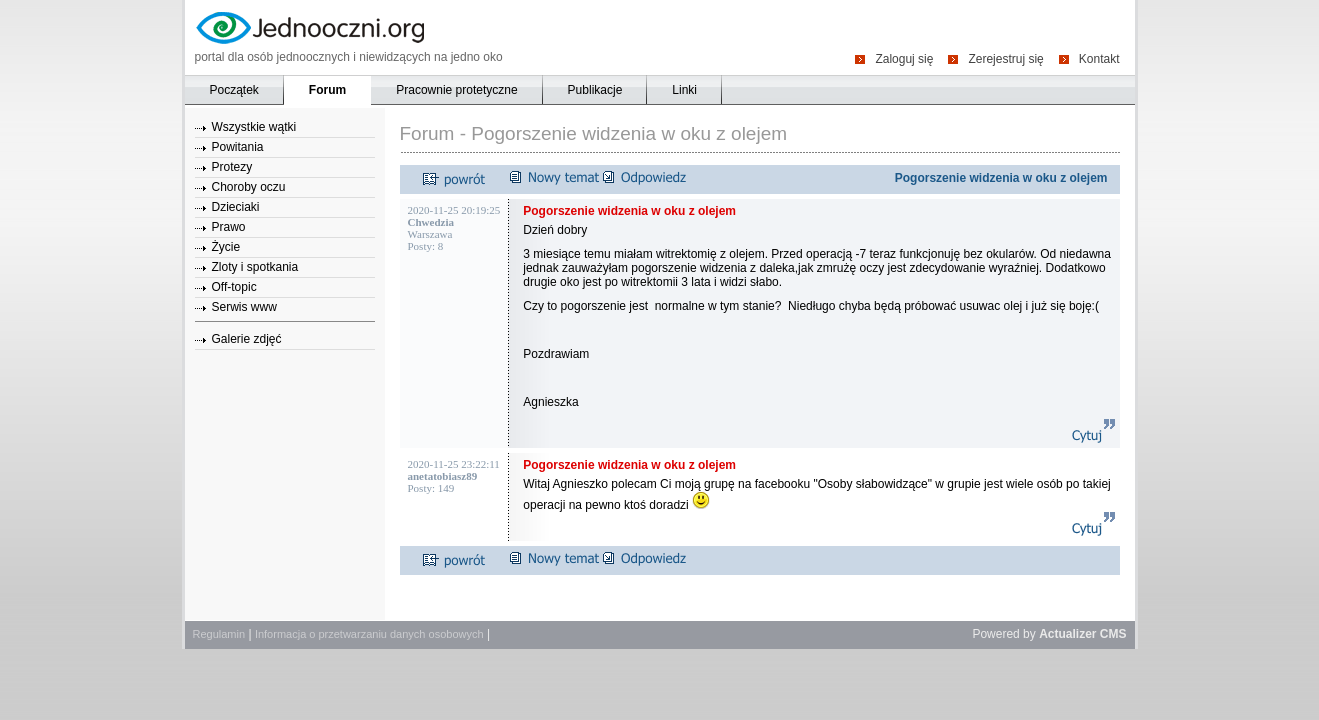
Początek (234, 90)
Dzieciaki (236, 207)
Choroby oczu (249, 187)
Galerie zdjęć (247, 339)
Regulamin (219, 634)
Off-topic (234, 287)
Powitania (238, 147)
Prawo (229, 227)
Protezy (232, 167)
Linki (684, 90)
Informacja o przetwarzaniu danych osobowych (369, 634)
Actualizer (1067, 634)
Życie (226, 247)
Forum (327, 90)
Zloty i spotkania (255, 267)
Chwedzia (431, 222)
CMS (1113, 634)
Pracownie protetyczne (456, 90)
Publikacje (595, 90)
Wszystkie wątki (254, 127)
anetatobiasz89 (443, 476)
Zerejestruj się (1005, 58)
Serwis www (244, 307)
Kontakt (1099, 58)
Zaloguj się (904, 58)
